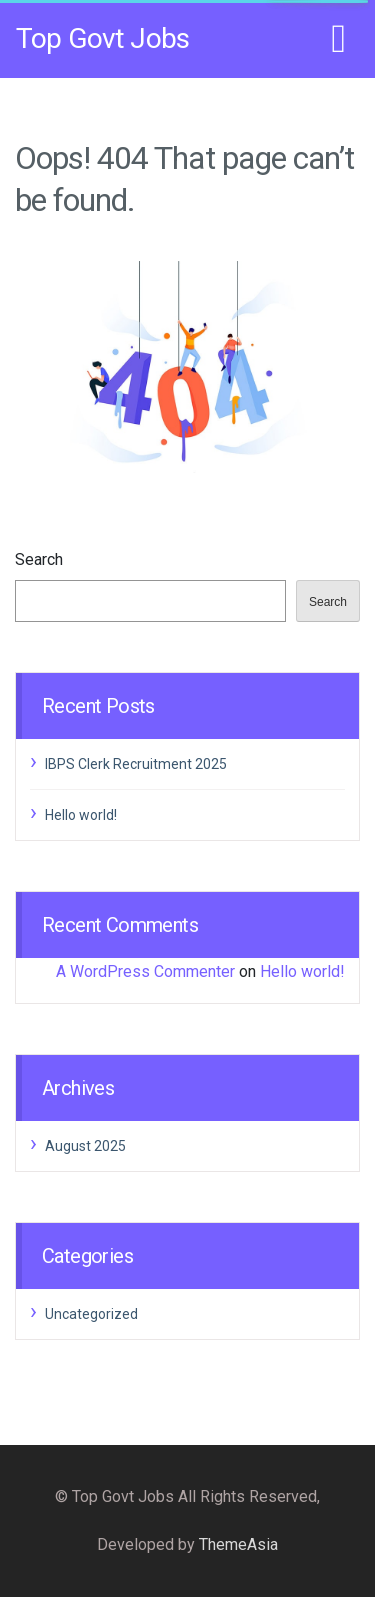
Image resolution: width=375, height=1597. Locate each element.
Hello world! (81, 815)
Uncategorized (91, 1314)
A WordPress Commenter (145, 971)
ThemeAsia (238, 1544)
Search (39, 559)
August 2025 (85, 1146)
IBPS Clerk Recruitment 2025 (136, 764)
